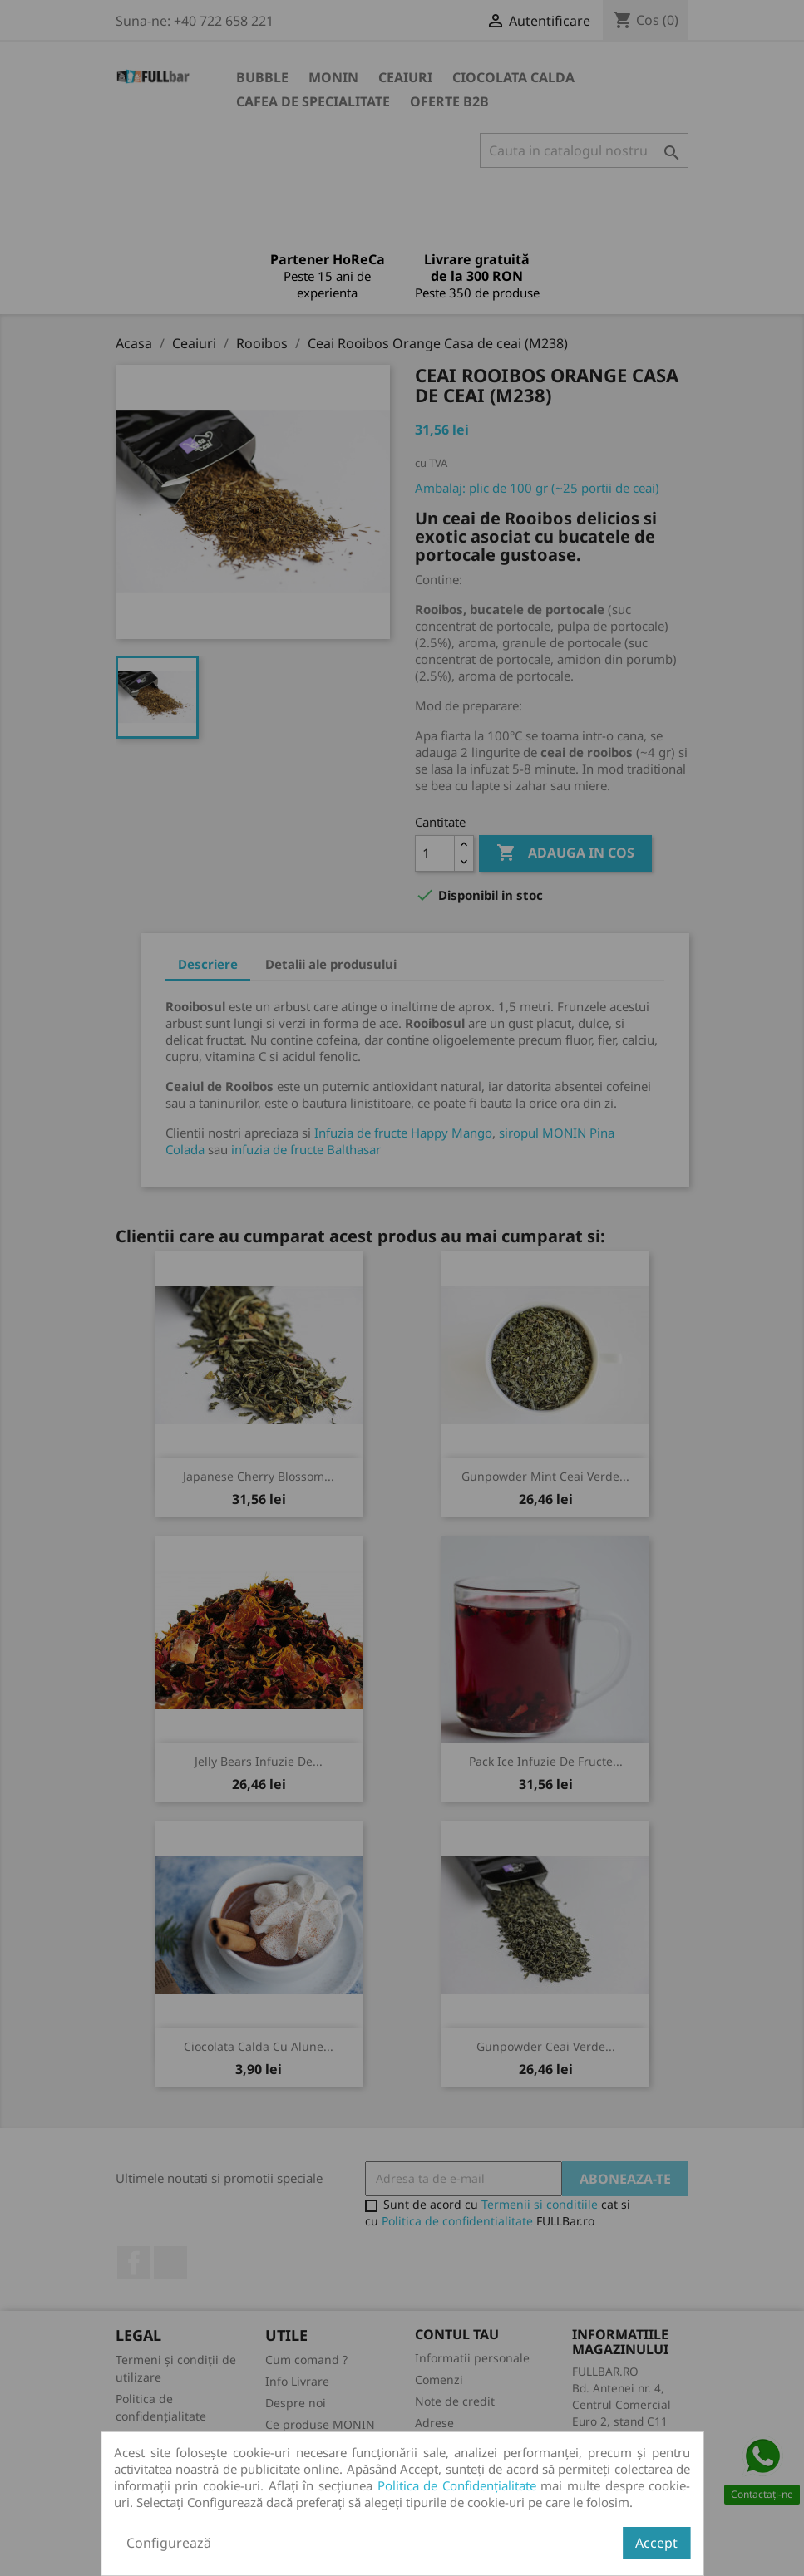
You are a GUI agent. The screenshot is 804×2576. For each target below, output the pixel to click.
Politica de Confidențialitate (456, 2485)
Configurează (168, 2543)
